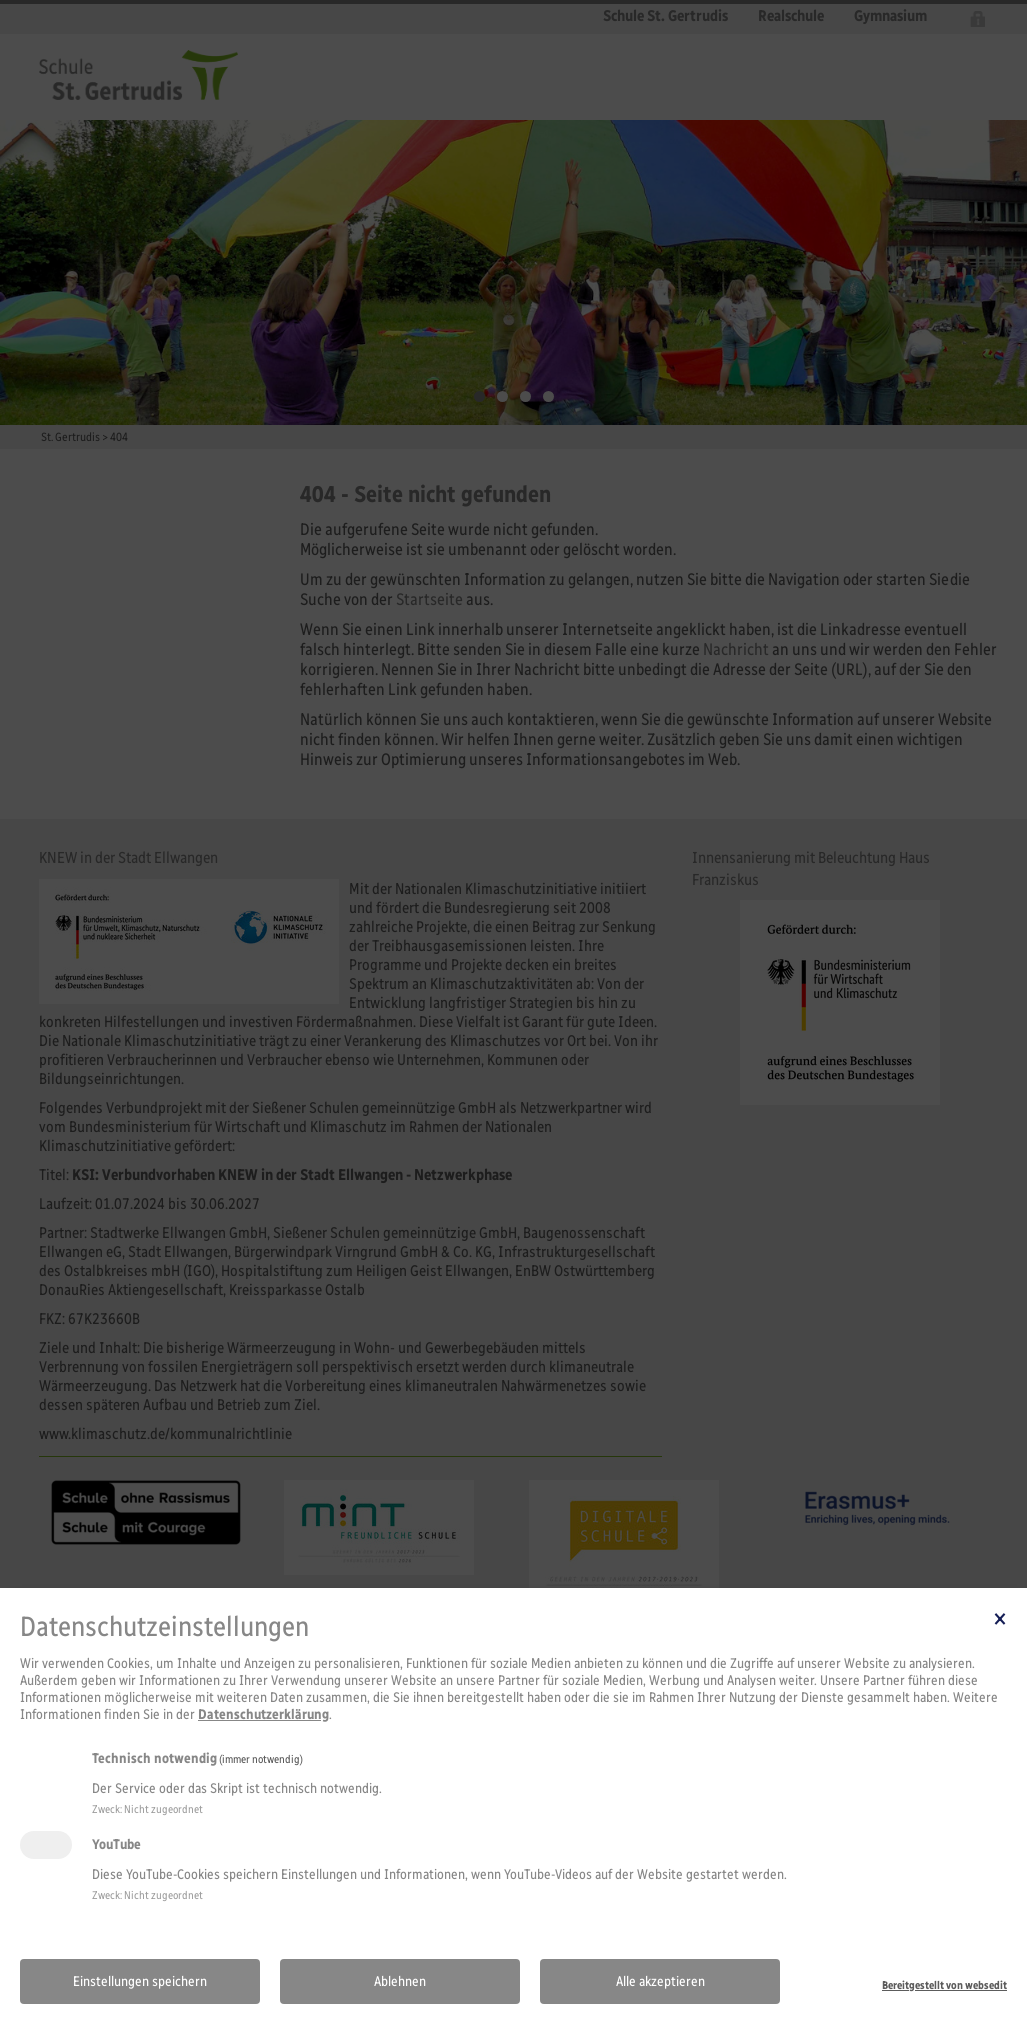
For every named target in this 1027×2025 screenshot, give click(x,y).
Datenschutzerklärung (263, 1714)
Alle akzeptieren (660, 1981)
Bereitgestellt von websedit (944, 1985)
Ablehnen (400, 1981)
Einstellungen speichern (140, 1981)
